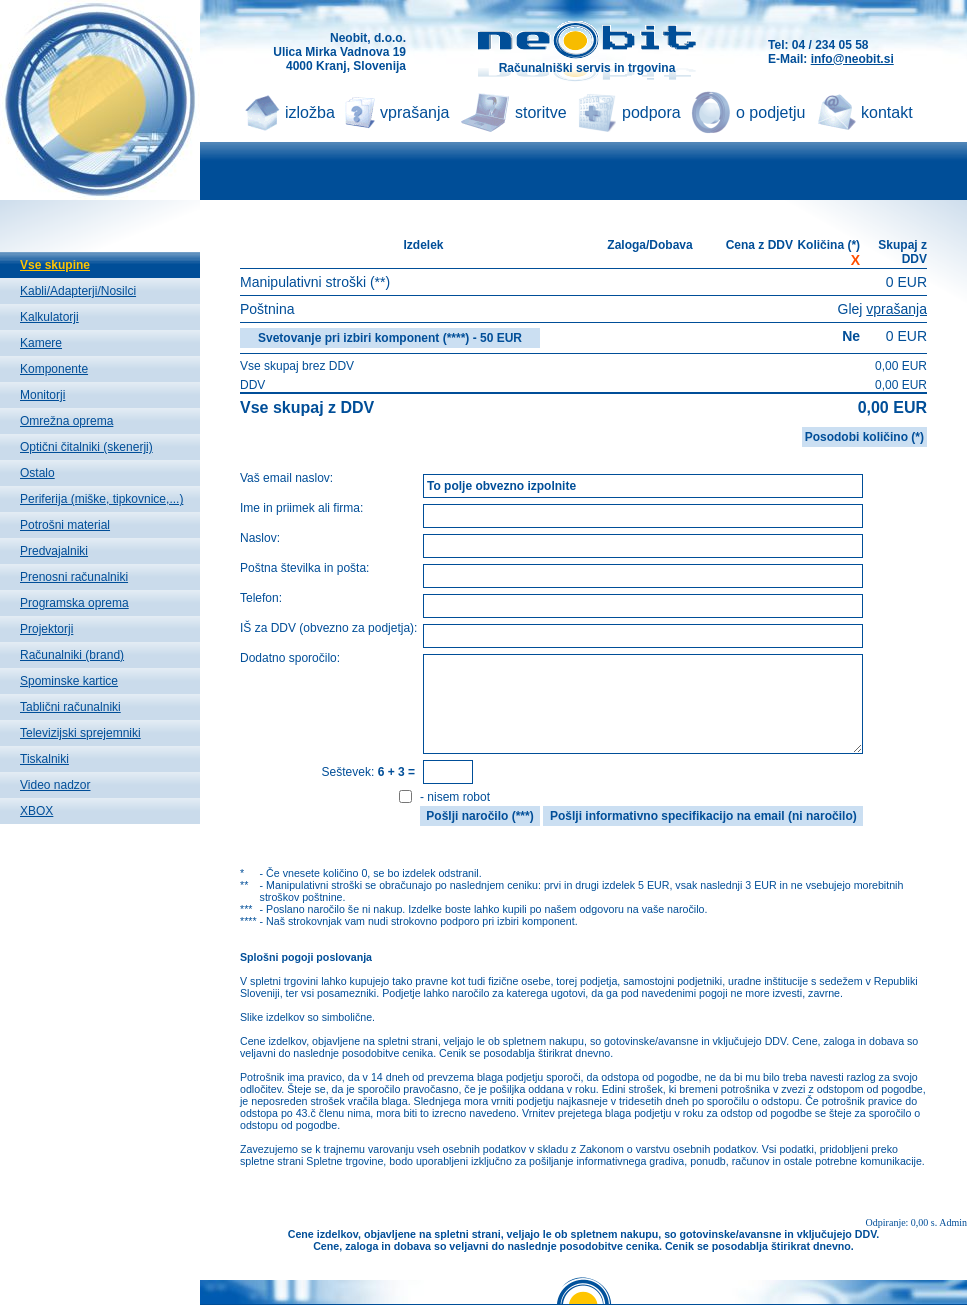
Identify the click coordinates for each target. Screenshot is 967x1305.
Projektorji (46, 629)
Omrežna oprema (66, 421)
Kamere (41, 343)
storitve (541, 112)
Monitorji (42, 395)
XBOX (36, 811)
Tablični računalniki (70, 707)
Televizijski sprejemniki (80, 733)
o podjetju (770, 112)
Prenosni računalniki (74, 577)
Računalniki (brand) (72, 655)
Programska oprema (74, 603)
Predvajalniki (54, 551)
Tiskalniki (44, 759)
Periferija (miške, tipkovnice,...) (101, 499)
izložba (310, 112)
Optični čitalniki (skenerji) (86, 447)
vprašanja (414, 112)
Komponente (54, 369)
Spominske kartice (69, 681)
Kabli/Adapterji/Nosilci (78, 291)
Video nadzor (55, 785)
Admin (953, 1222)
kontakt (887, 112)
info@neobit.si (852, 59)
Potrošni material (65, 525)
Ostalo (37, 473)
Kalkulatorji (49, 317)
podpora (651, 112)
